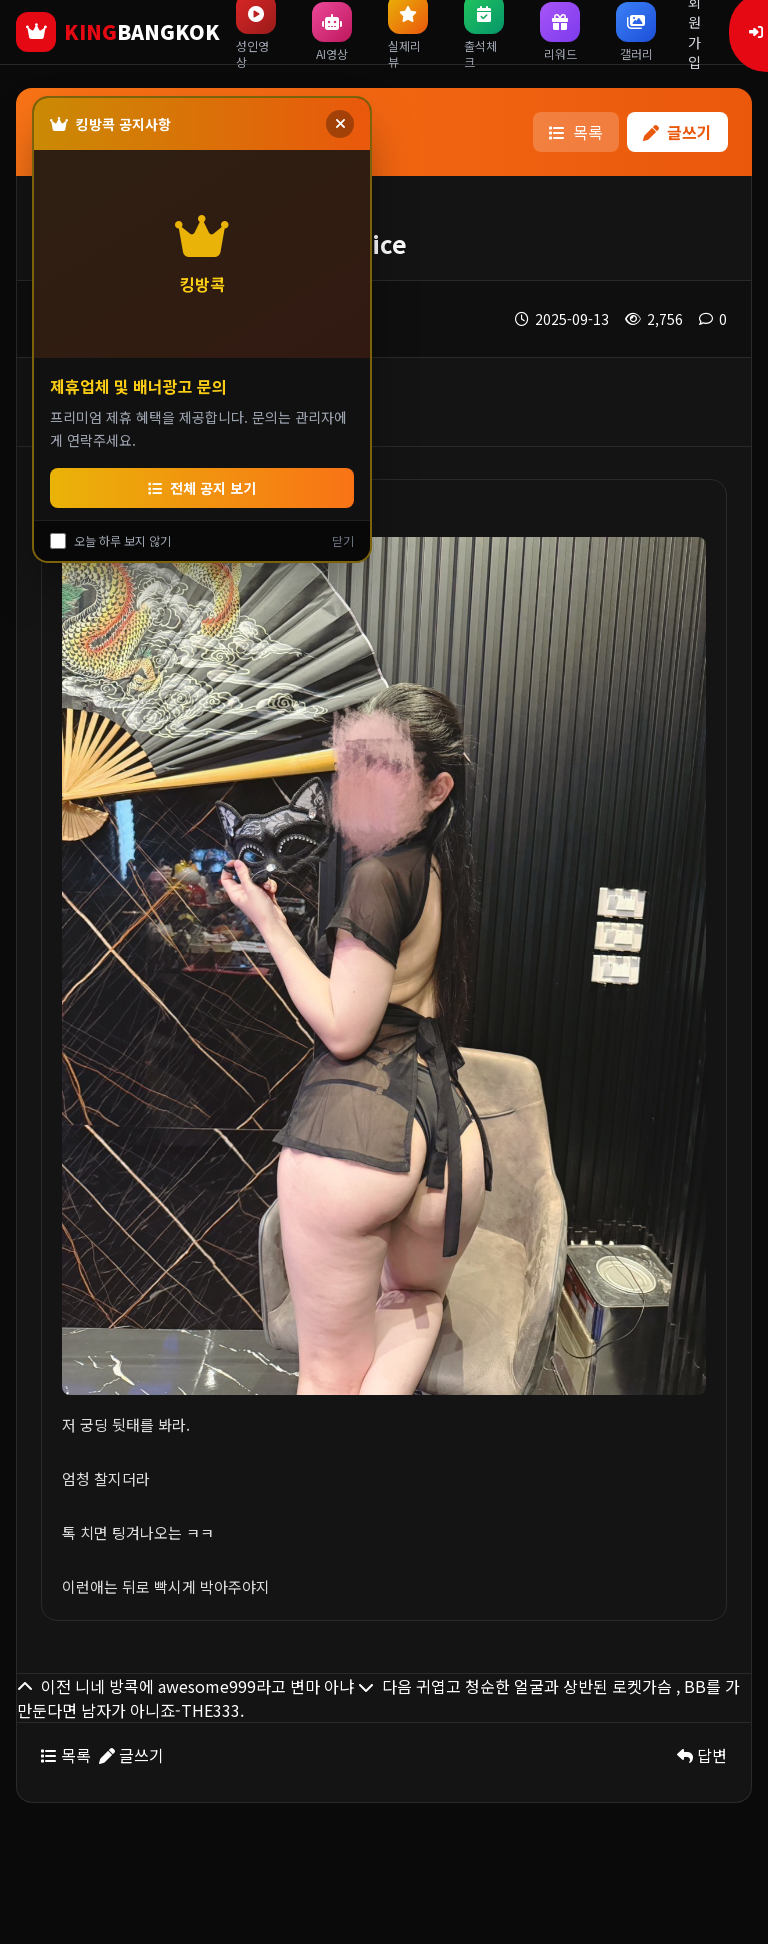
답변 (702, 1755)
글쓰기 (677, 132)
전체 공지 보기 (202, 488)
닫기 (343, 541)
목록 (576, 132)
